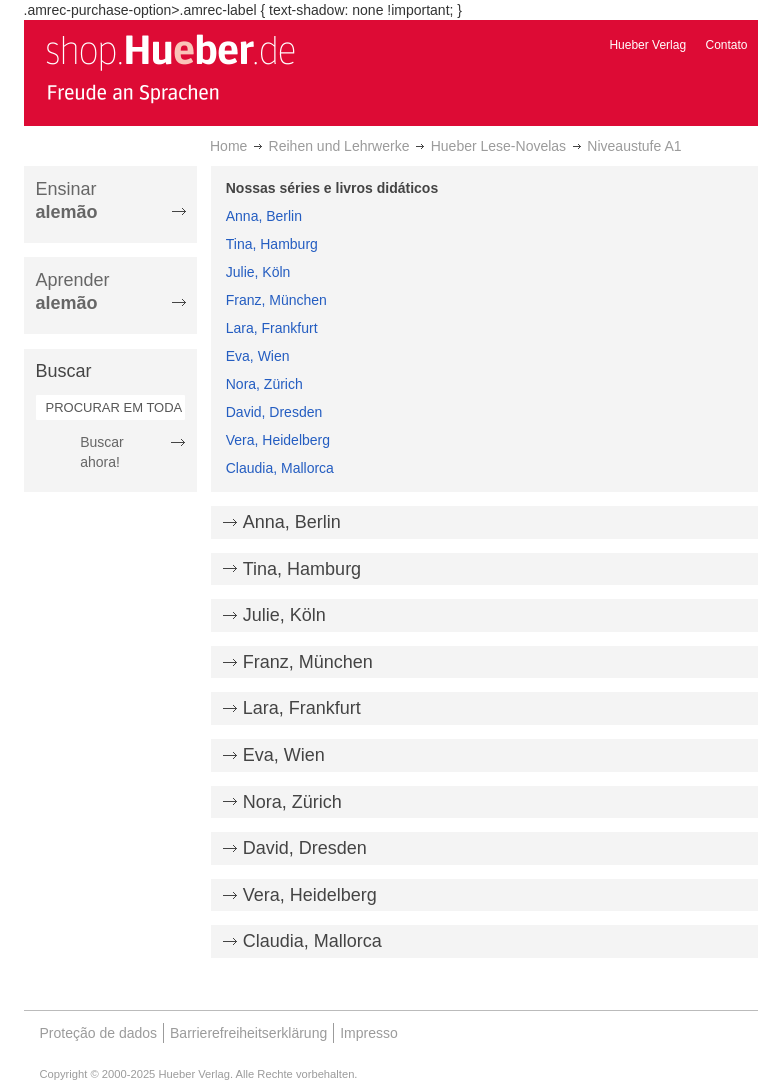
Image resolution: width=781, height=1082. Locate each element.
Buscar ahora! (102, 452)
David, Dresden (274, 412)
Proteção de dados (99, 1033)
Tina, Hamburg (272, 244)
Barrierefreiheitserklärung (248, 1033)
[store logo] (170, 68)
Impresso (369, 1033)
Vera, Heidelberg (278, 440)
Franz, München (276, 300)
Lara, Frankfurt (272, 328)
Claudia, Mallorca (280, 468)
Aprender (73, 291)
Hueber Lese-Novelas (498, 146)
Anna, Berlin (264, 216)
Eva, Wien (258, 356)
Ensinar (67, 200)
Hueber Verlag (647, 45)
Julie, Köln (258, 272)
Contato (726, 45)
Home (228, 146)
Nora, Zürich (264, 384)
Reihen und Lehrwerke (339, 146)
